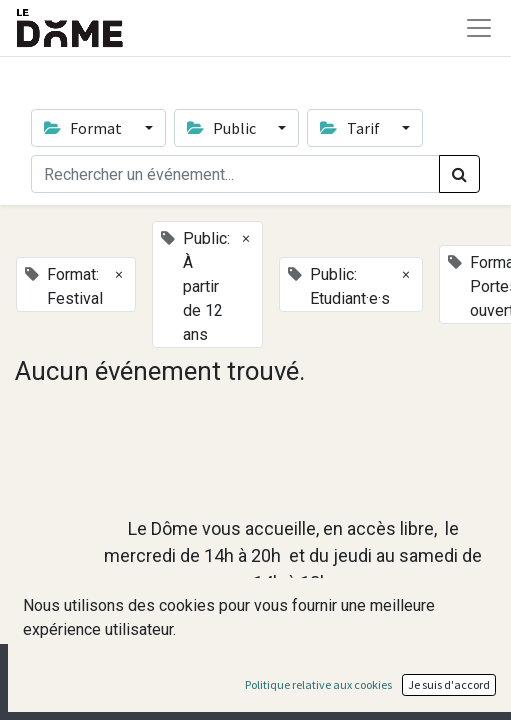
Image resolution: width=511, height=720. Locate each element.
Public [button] (223, 128)
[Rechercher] (459, 174)
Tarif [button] (351, 128)
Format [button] (84, 128)
